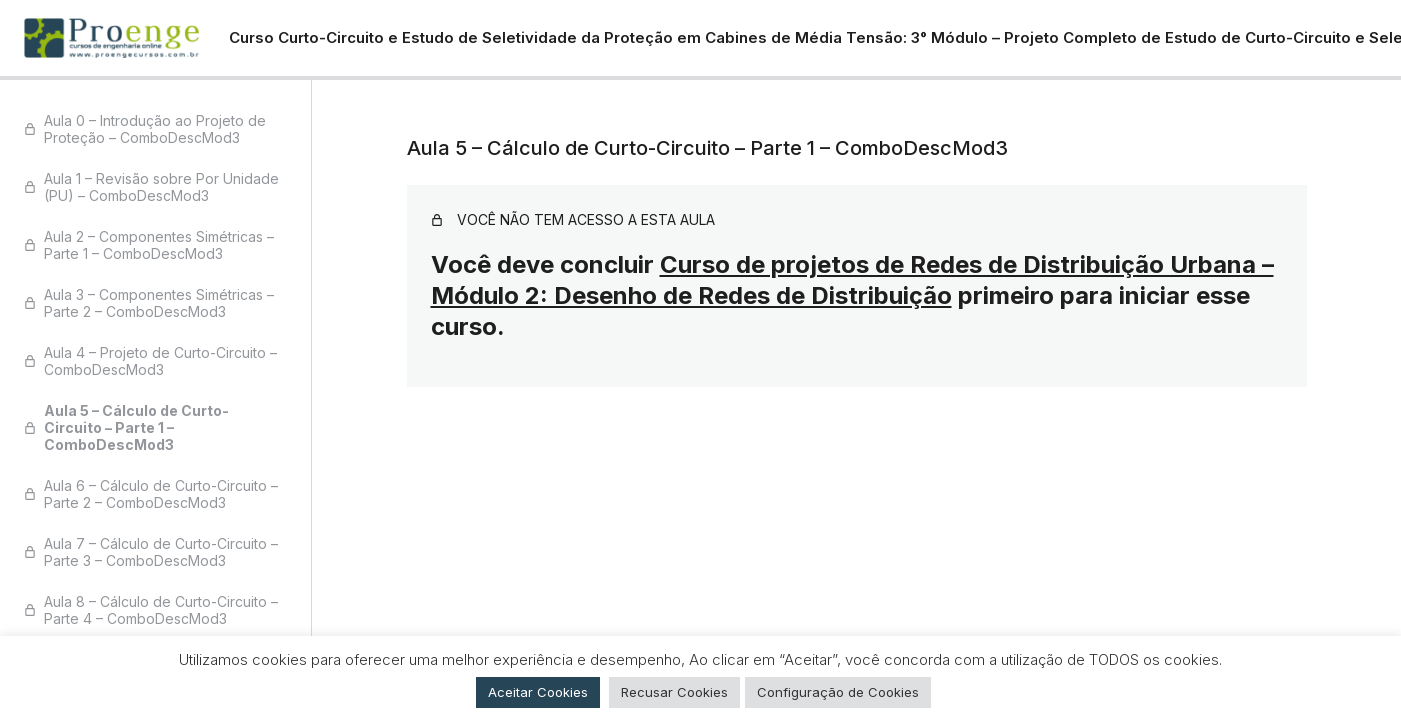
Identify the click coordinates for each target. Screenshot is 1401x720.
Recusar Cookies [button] (674, 692)
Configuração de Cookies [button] (838, 692)
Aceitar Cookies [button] (538, 692)
